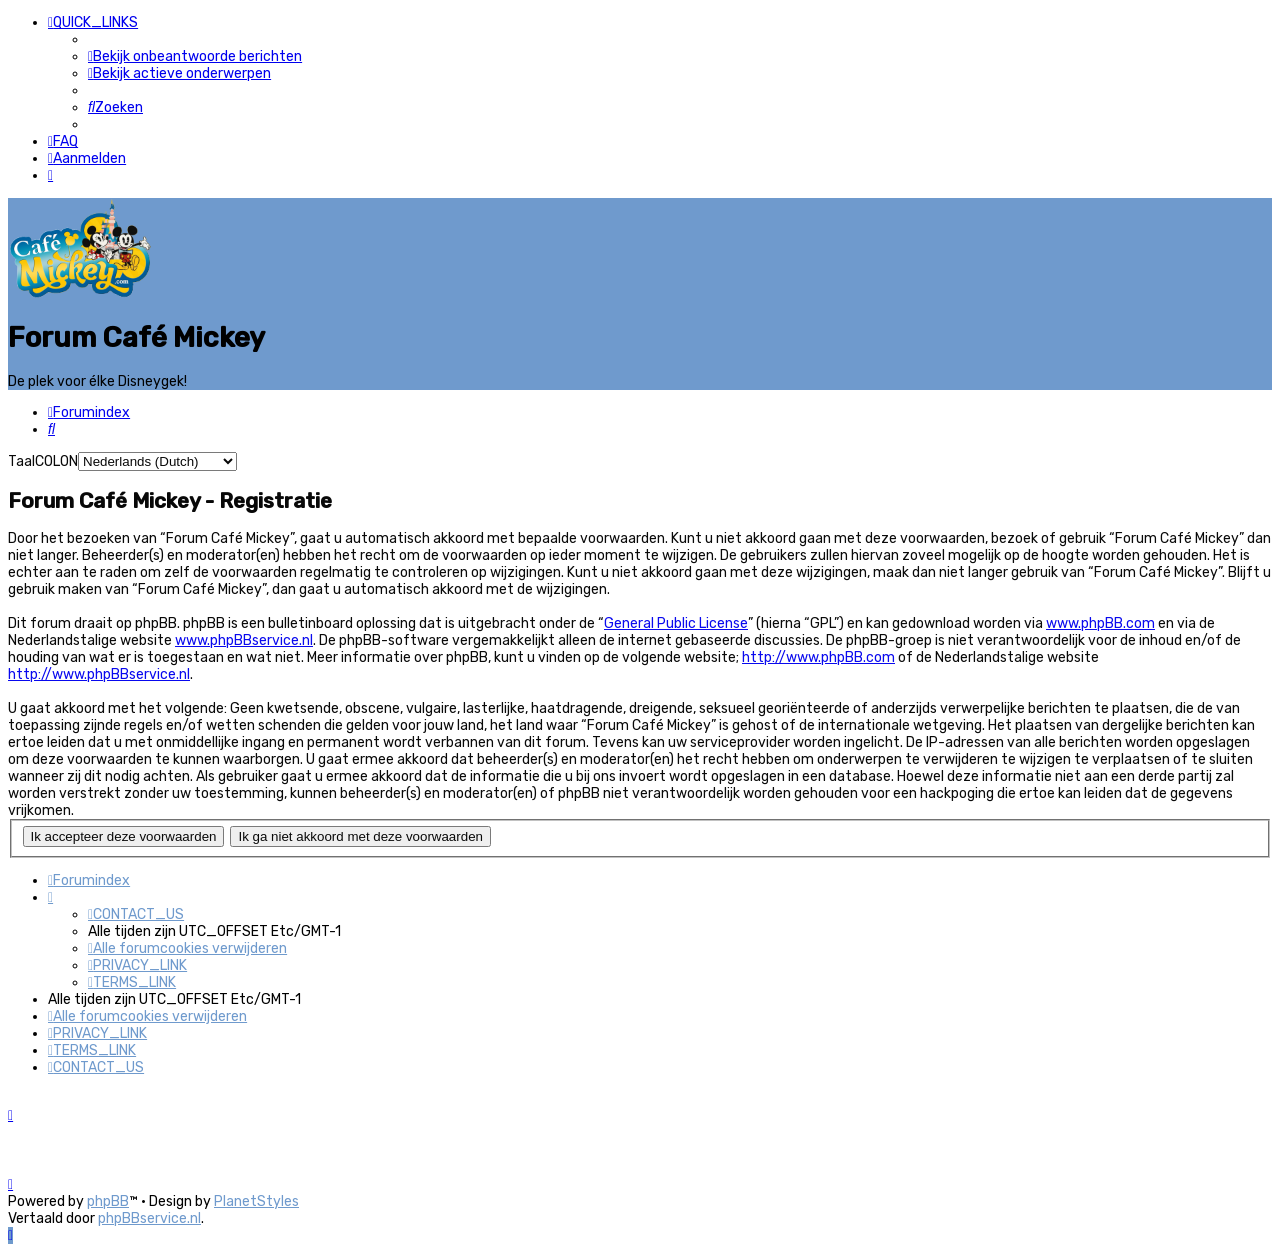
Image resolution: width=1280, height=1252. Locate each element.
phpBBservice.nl (149, 1218)
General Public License (676, 623)
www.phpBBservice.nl (244, 640)
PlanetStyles (256, 1201)
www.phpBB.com (1100, 623)
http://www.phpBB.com (818, 657)
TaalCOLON (43, 460)
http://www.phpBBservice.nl (99, 674)
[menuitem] (195, 56)
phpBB (108, 1201)
